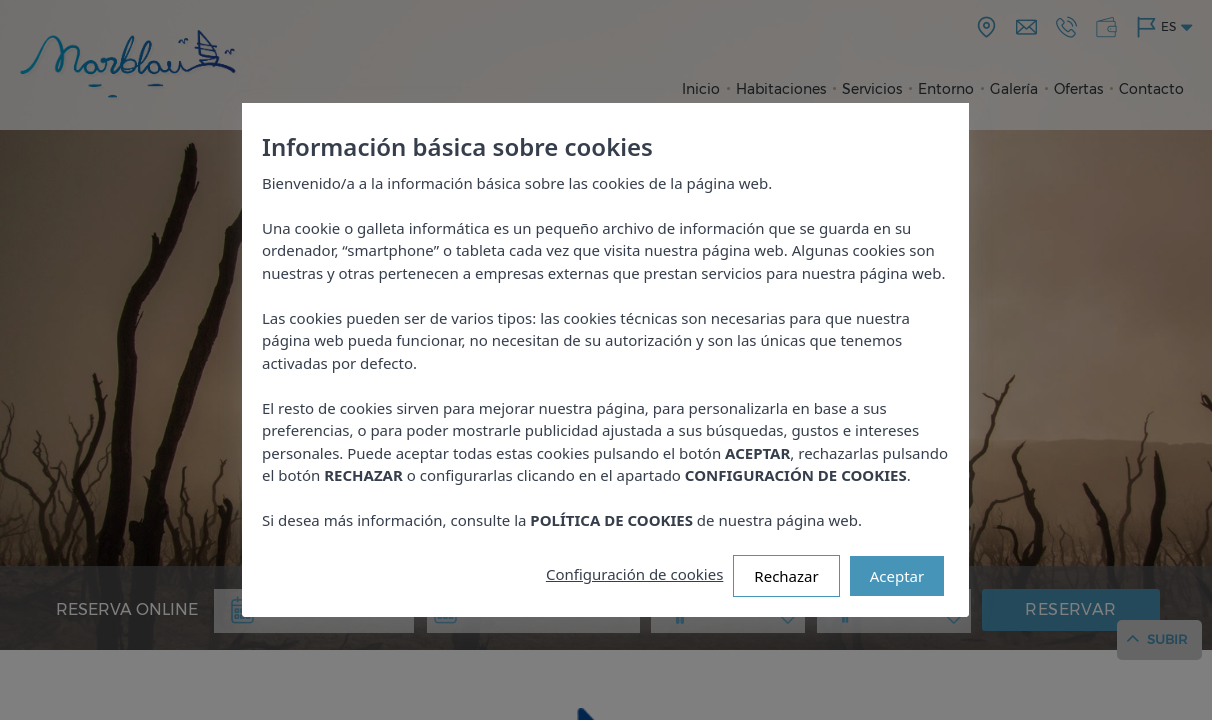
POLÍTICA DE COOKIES (612, 520)
